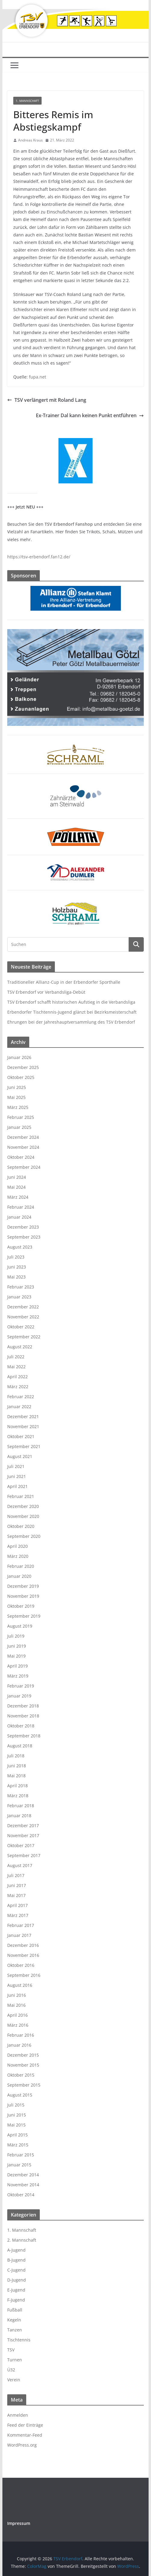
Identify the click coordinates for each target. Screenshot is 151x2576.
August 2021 (19, 1456)
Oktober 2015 (20, 2075)
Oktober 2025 (20, 1077)
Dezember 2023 (23, 1227)
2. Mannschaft (21, 2240)
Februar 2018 (20, 1805)
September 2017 (23, 1855)
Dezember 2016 (23, 1945)
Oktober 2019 (20, 1606)
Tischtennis (18, 2340)
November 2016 (23, 1955)
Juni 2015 (16, 2115)
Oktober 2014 (20, 2195)
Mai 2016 (16, 2005)
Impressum (18, 2523)
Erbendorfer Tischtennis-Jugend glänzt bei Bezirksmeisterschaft (72, 1012)
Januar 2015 (19, 2165)
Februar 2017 (20, 1925)
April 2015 (17, 2135)
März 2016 (17, 2025)
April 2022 (17, 1376)
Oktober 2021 (20, 1436)
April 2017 (17, 1905)
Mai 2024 (16, 1187)
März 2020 (17, 1556)
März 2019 (17, 1676)
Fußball (14, 2310)
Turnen (14, 2360)
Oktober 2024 (20, 1157)
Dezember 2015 (23, 2055)
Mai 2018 (16, 1776)
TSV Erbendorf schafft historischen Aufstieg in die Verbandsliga (71, 1002)
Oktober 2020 (20, 1526)
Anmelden (17, 2415)
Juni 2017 (16, 1885)
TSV (10, 2350)
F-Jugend (16, 2300)
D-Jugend (16, 2280)
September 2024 (23, 1167)
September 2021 (23, 1446)
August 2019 (19, 1626)
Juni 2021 (16, 1476)
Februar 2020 (20, 1566)
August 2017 (19, 1865)
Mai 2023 (16, 1277)
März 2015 (17, 2145)
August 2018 (19, 1746)
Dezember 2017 (23, 1825)
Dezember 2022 (23, 1307)
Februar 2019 (20, 1686)
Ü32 (11, 2370)
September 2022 (23, 1337)
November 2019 (23, 1596)
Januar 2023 (19, 1297)
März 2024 (17, 1197)
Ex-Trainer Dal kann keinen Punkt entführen (90, 415)
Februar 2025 (20, 1117)
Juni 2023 (16, 1267)
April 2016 (17, 2015)
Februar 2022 (20, 1396)
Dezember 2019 (23, 1586)
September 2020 (23, 1536)
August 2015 (19, 2095)
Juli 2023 (15, 1257)
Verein (13, 2380)
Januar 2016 (19, 2045)
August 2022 (19, 1347)
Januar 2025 (19, 1127)
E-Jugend (16, 2290)
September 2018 (23, 1736)
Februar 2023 (20, 1287)
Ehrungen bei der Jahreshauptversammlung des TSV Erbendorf (71, 1022)
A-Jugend (16, 2250)
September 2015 (23, 2085)
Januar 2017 (19, 1935)
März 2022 (17, 1386)
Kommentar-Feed (24, 2435)
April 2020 (17, 1546)
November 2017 (23, 1835)
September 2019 (23, 1616)
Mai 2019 (16, 1656)
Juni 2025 (16, 1087)
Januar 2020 (19, 1576)
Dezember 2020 (23, 1506)
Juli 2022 (15, 1356)
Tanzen (14, 2330)
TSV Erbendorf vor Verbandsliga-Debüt (46, 992)
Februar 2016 (20, 2035)
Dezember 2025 (23, 1067)
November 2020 (23, 1516)
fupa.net (37, 377)
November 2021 (23, 1426)
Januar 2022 (19, 1406)
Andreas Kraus (30, 140)
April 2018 (17, 1785)
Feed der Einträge (25, 2425)
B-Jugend (16, 2260)
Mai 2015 (16, 2125)
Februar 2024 (20, 1207)
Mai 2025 (16, 1097)
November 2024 (23, 1147)
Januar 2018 (19, 1815)
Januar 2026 (19, 1057)
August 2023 (19, 1247)
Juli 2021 (15, 1466)
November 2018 (23, 1716)
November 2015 (23, 2065)
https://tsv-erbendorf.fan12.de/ (38, 557)
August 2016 (19, 1985)
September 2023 (23, 1237)
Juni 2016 (16, 1995)
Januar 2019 (19, 1696)
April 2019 (17, 1666)
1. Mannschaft (27, 101)
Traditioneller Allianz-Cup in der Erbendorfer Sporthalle (63, 982)
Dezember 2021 (23, 1416)
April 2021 (17, 1486)
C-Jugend (16, 2270)
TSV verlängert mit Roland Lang (46, 400)
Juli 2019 (15, 1636)
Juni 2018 (16, 1766)
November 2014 (23, 2185)
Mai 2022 (16, 1366)
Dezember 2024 (23, 1137)
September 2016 (23, 1975)
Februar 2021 (20, 1496)
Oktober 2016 (20, 1965)
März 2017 (17, 1915)
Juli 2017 (15, 1875)
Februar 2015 (20, 2155)
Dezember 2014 (23, 2175)
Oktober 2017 (20, 1845)
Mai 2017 (16, 1895)
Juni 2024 (16, 1177)
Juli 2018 (15, 1756)
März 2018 (17, 1795)
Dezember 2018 (23, 1706)
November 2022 (23, 1317)
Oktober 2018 (20, 1726)
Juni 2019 (16, 1646)
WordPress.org (22, 2445)
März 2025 (17, 1107)
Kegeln (14, 2320)
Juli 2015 (15, 2105)
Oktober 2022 (20, 1327)
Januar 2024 (19, 1217)
